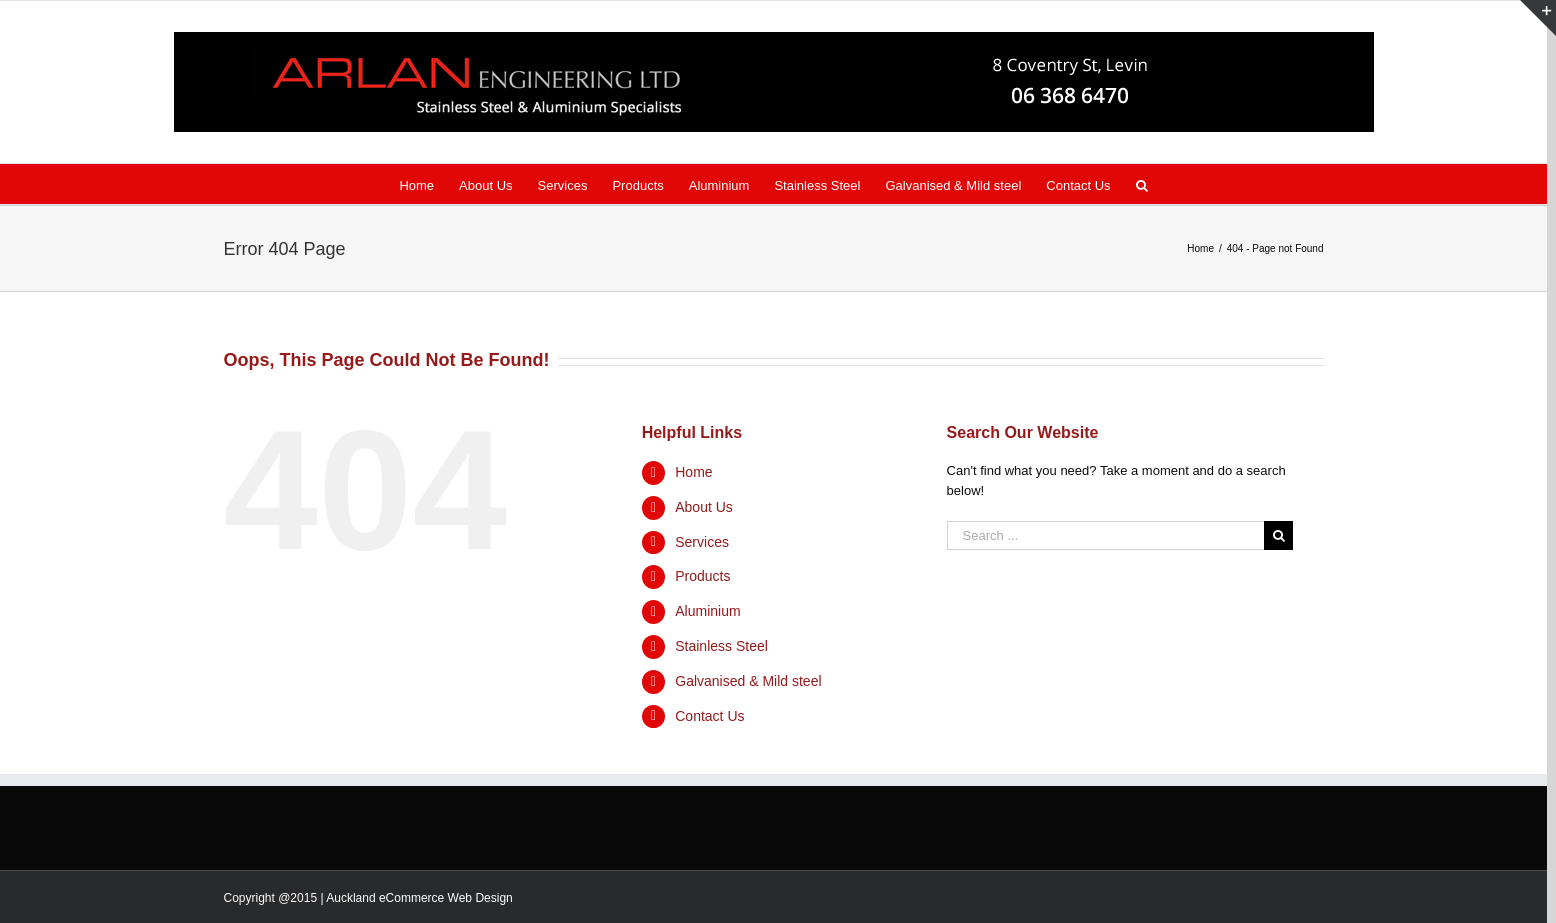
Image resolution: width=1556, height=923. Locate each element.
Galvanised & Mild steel (748, 681)
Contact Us (709, 716)
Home (693, 472)
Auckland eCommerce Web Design (419, 898)
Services (702, 542)
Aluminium (707, 611)
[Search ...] (1106, 535)
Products (702, 576)
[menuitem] (429, 184)
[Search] (1142, 184)
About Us (704, 507)
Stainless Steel (721, 646)
